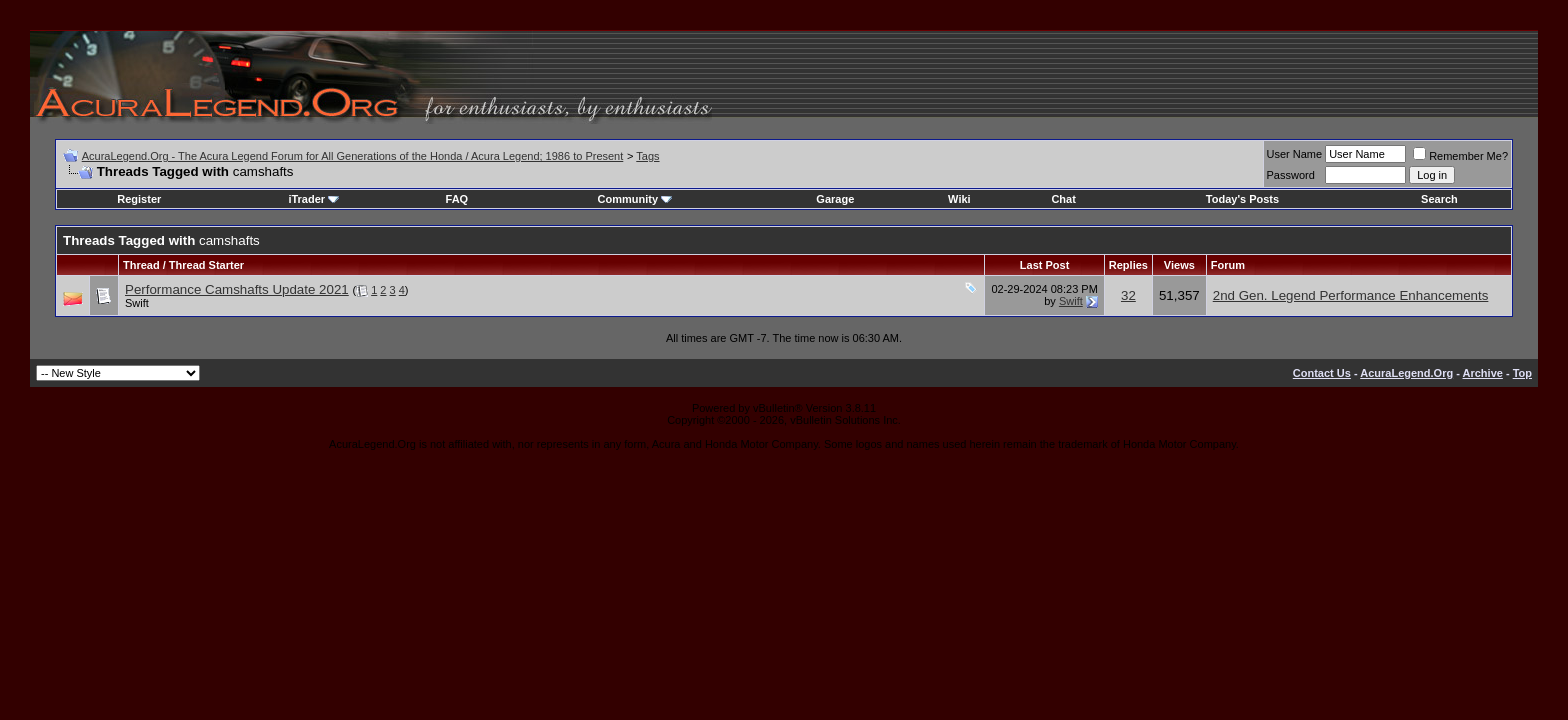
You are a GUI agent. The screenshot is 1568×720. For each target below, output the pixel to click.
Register (139, 199)
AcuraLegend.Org (1406, 373)
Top (1522, 373)
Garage (835, 199)
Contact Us (1322, 373)
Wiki (959, 199)
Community (635, 199)
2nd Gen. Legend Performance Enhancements (1351, 295)
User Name (1295, 154)
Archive (1483, 373)
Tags (647, 156)
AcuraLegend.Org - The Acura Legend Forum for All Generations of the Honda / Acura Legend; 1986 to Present (353, 156)
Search (1439, 199)
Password (1291, 175)
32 (1128, 295)
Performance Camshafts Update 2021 (237, 289)
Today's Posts (1242, 199)
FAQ (457, 199)
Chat (1063, 199)
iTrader (313, 199)
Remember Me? (1460, 156)
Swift (137, 303)
